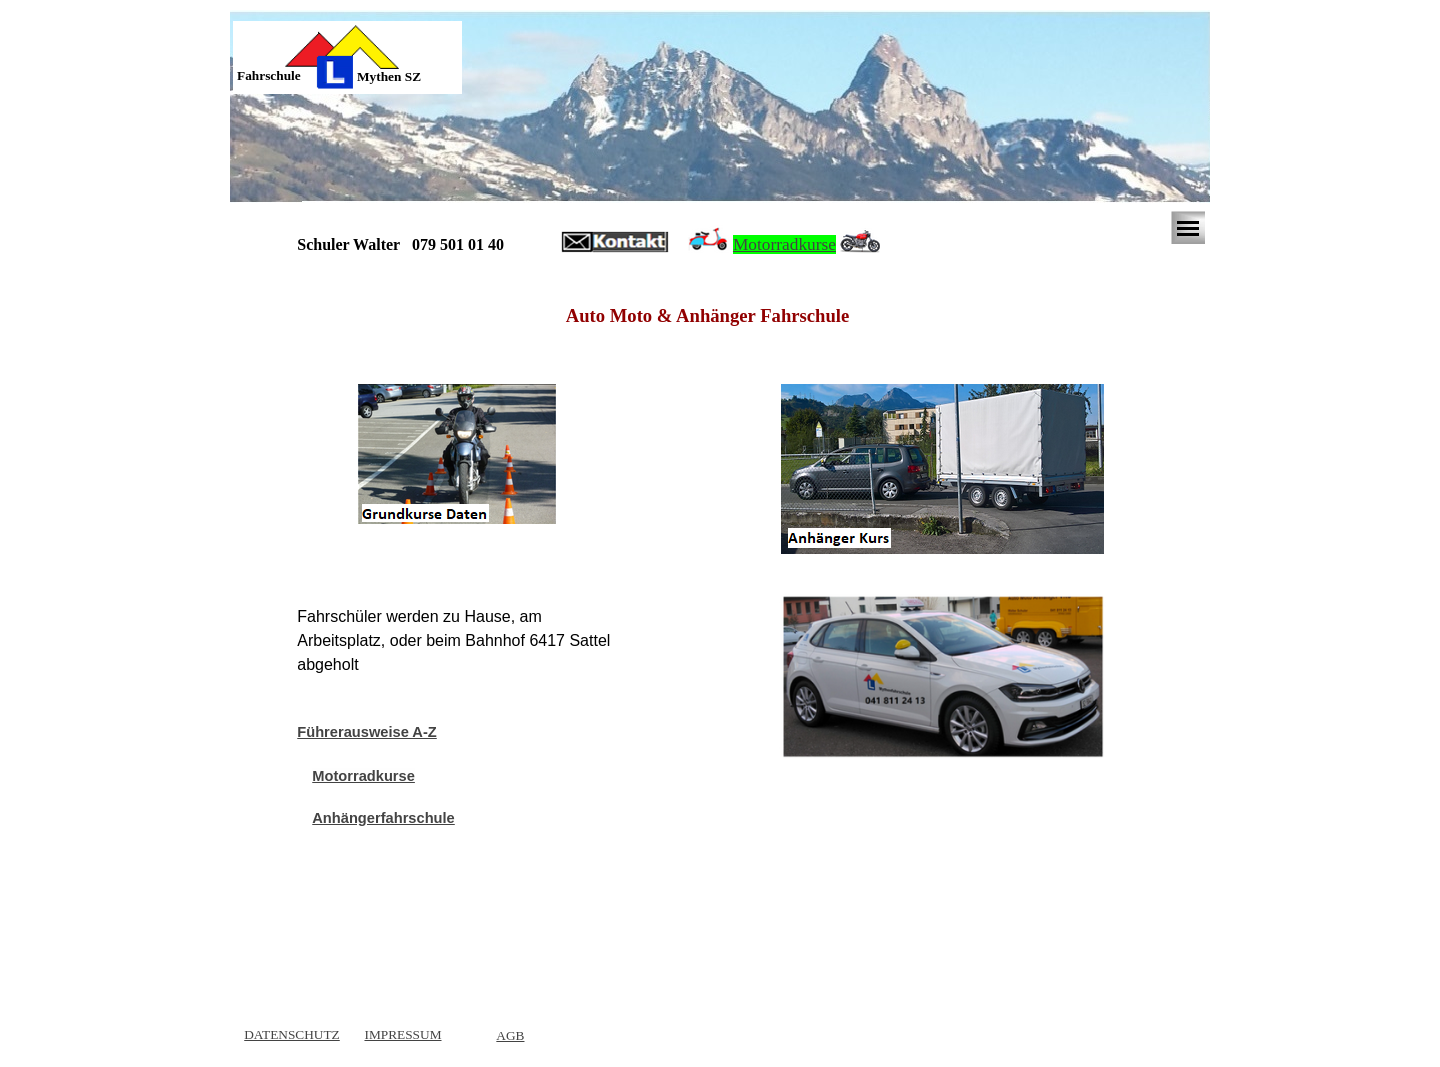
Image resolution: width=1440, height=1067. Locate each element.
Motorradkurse (784, 244)
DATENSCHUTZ (292, 1034)
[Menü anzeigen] (1188, 228)
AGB (510, 1035)
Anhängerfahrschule (383, 818)
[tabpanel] (284, 76)
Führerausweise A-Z (367, 732)
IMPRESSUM (402, 1034)
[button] (615, 243)
